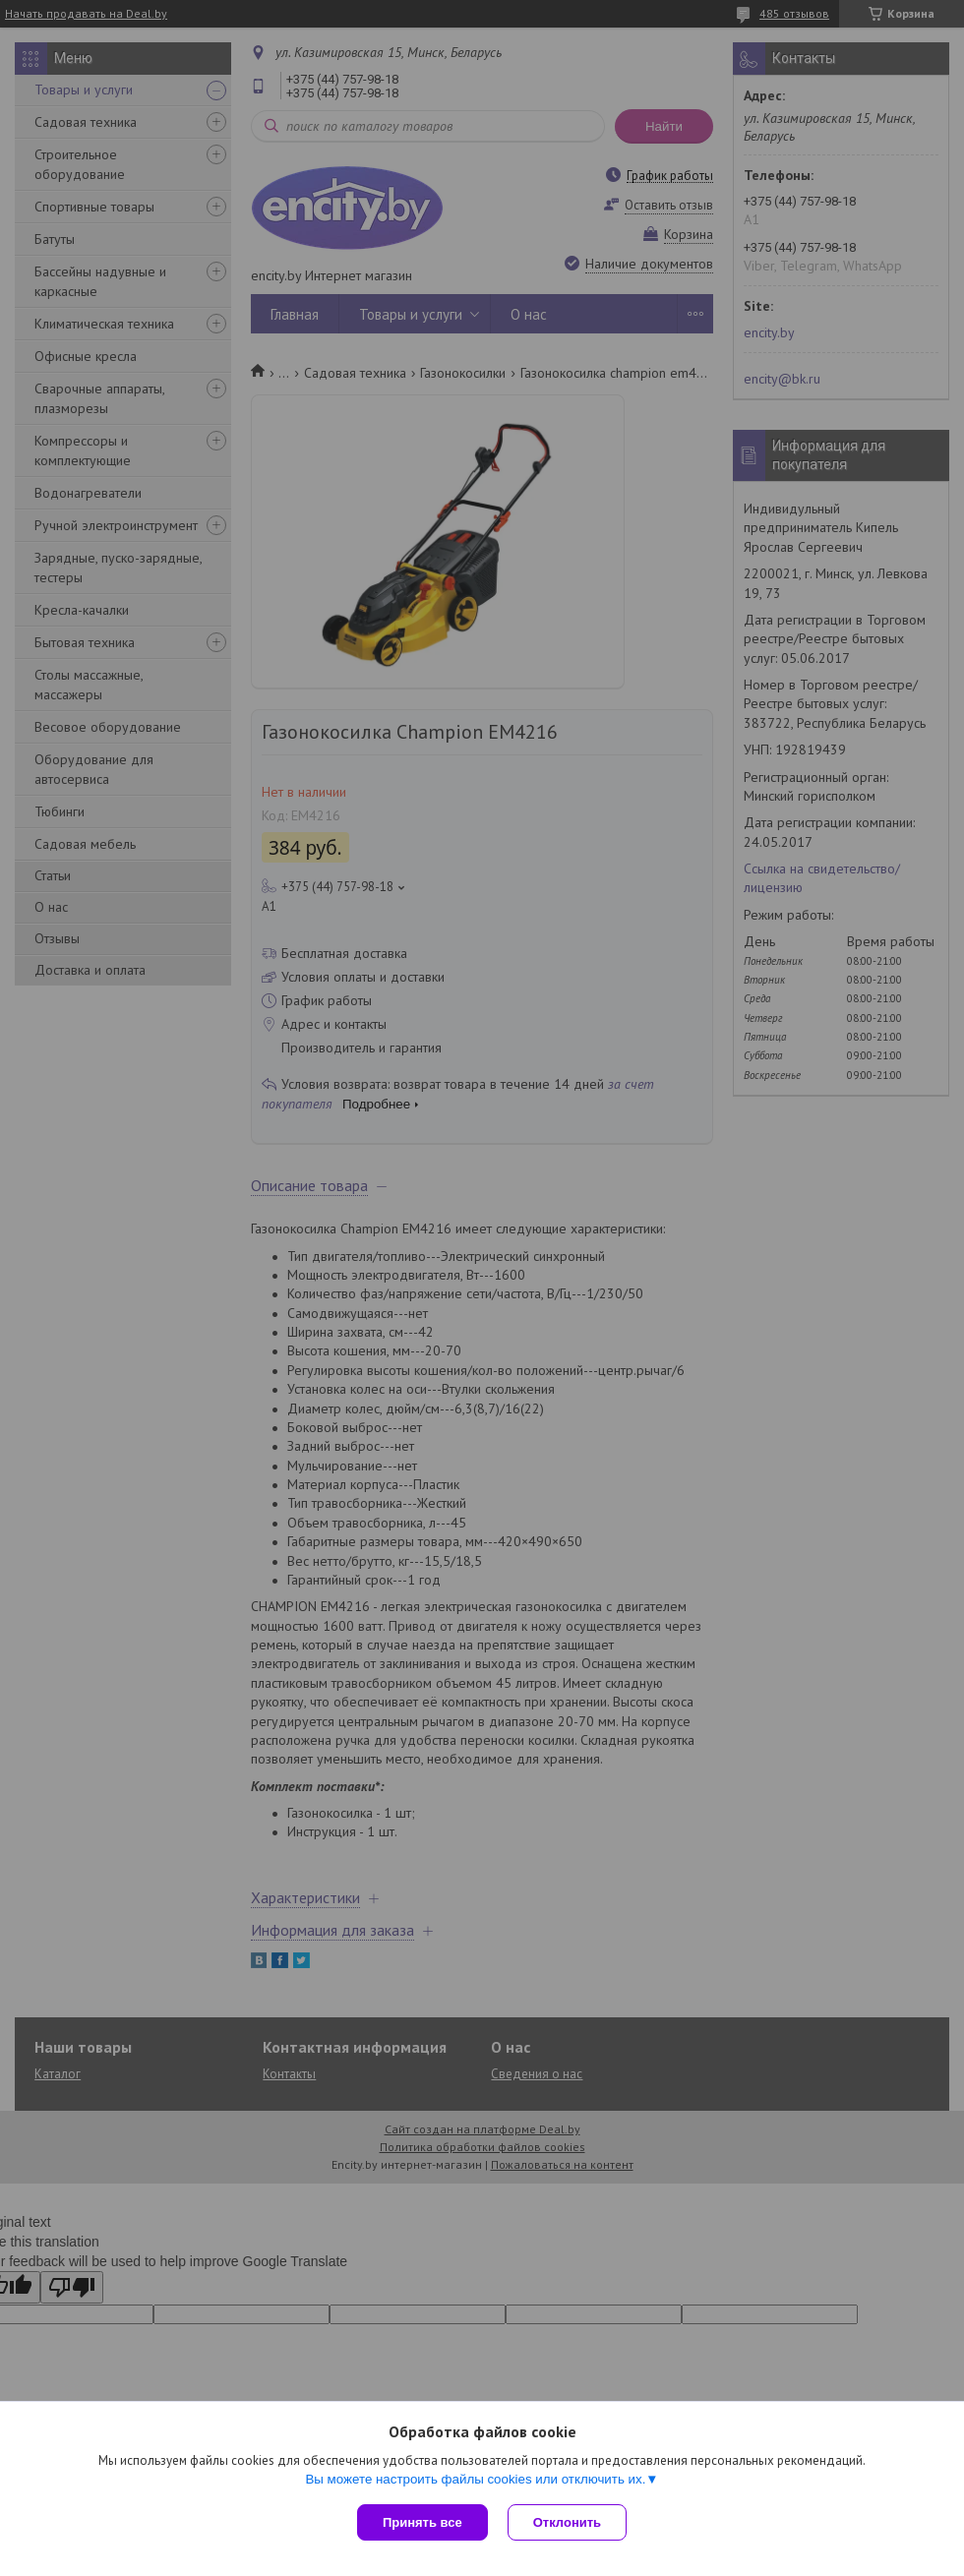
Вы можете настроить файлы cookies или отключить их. (475, 2479)
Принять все (422, 2522)
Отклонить (567, 2522)
